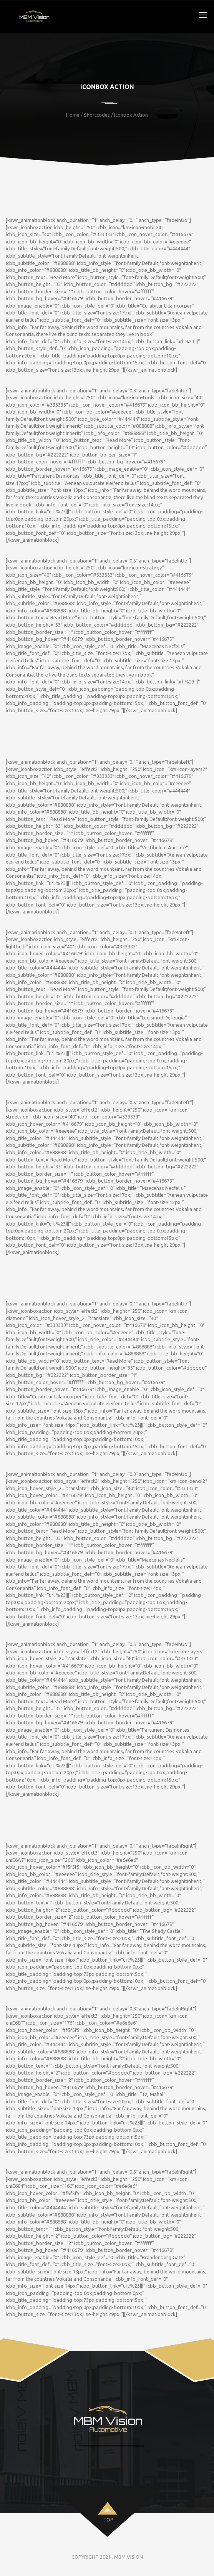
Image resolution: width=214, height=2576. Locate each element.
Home (73, 114)
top (108, 2519)
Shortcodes (97, 114)
